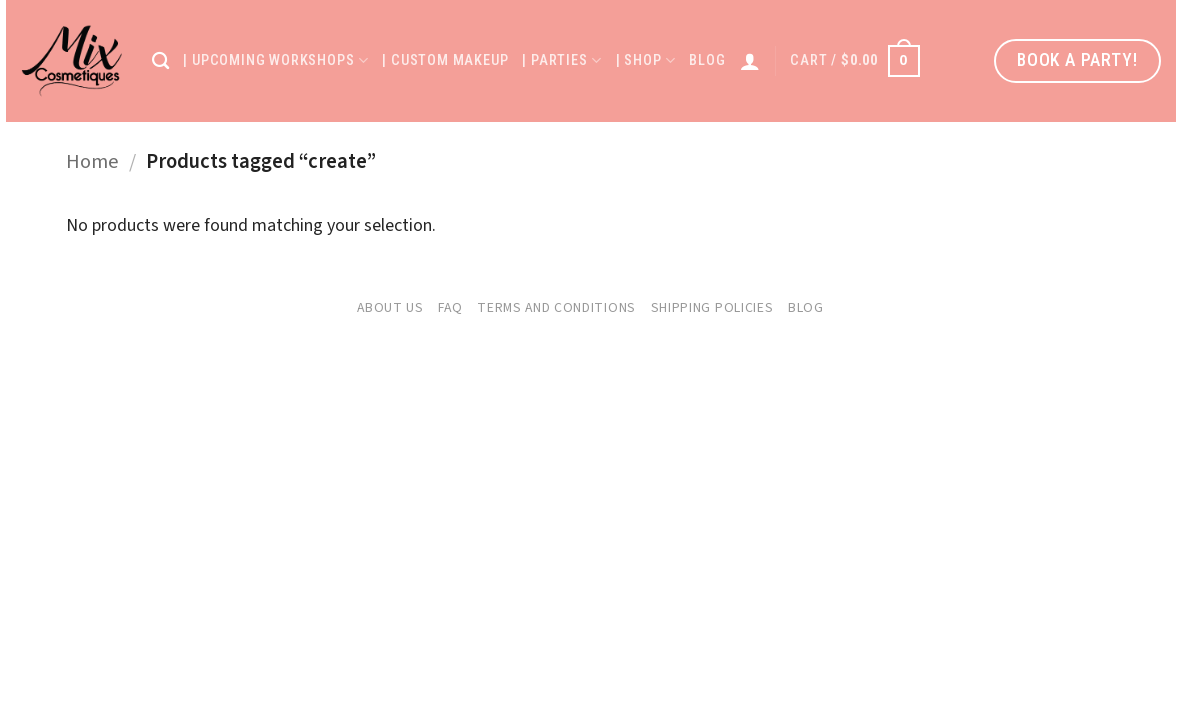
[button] (854, 61)
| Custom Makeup (445, 60)
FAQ (450, 308)
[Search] (161, 61)
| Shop (646, 60)
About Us (390, 308)
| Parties (561, 60)
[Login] (750, 61)
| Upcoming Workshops (275, 60)
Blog (707, 60)
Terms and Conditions (556, 308)
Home (92, 161)
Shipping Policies (712, 308)
